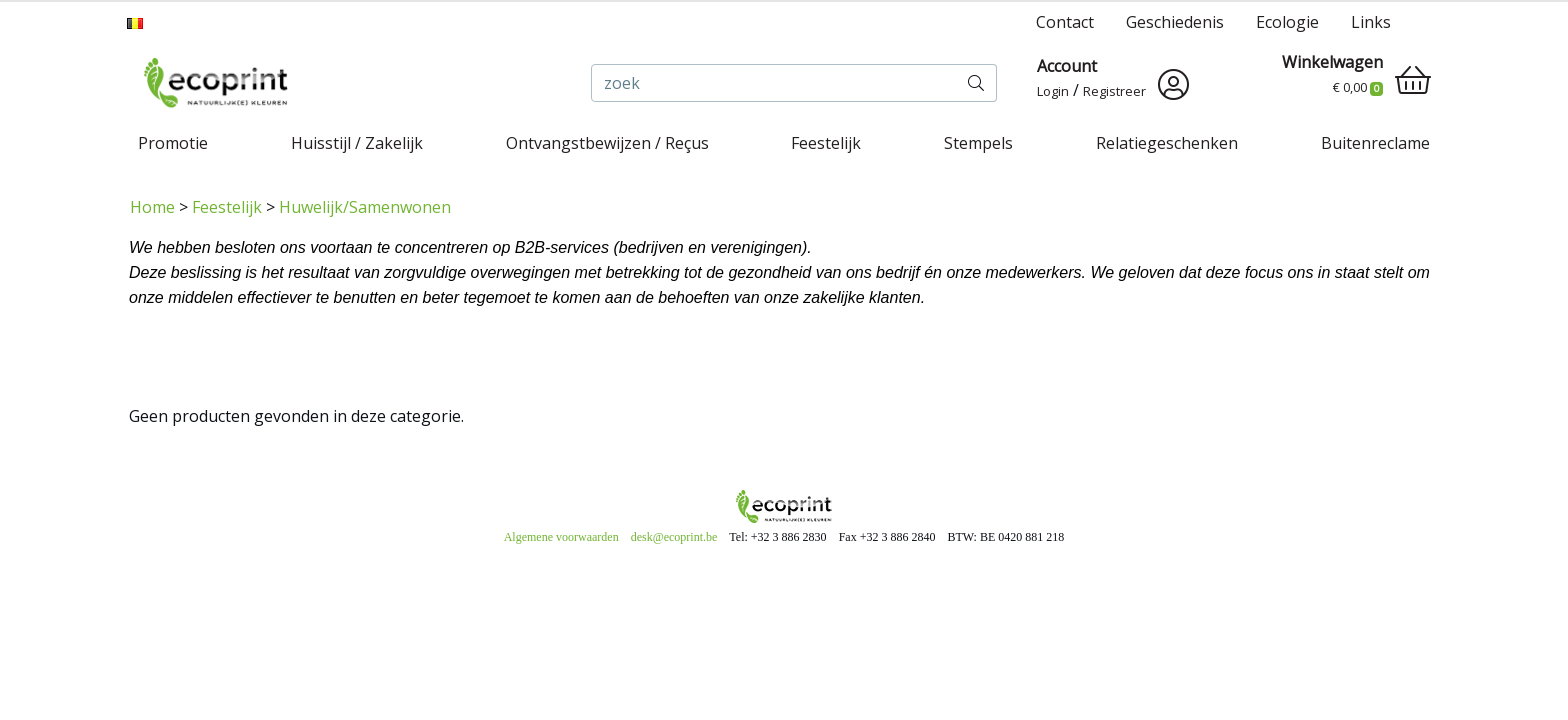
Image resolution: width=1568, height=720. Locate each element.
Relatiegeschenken (1167, 143)
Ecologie (1287, 22)
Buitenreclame (1375, 143)
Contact (1065, 22)
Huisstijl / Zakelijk (357, 143)
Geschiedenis (1175, 22)
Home (152, 207)
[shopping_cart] (1413, 80)
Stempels (978, 143)
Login (1053, 91)
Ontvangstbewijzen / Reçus (607, 143)
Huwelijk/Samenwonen (365, 207)
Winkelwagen (1332, 62)
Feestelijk (826, 143)
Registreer (1114, 91)
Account (1067, 66)
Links (1371, 22)
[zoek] (774, 83)
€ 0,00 (1358, 87)
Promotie (173, 143)
